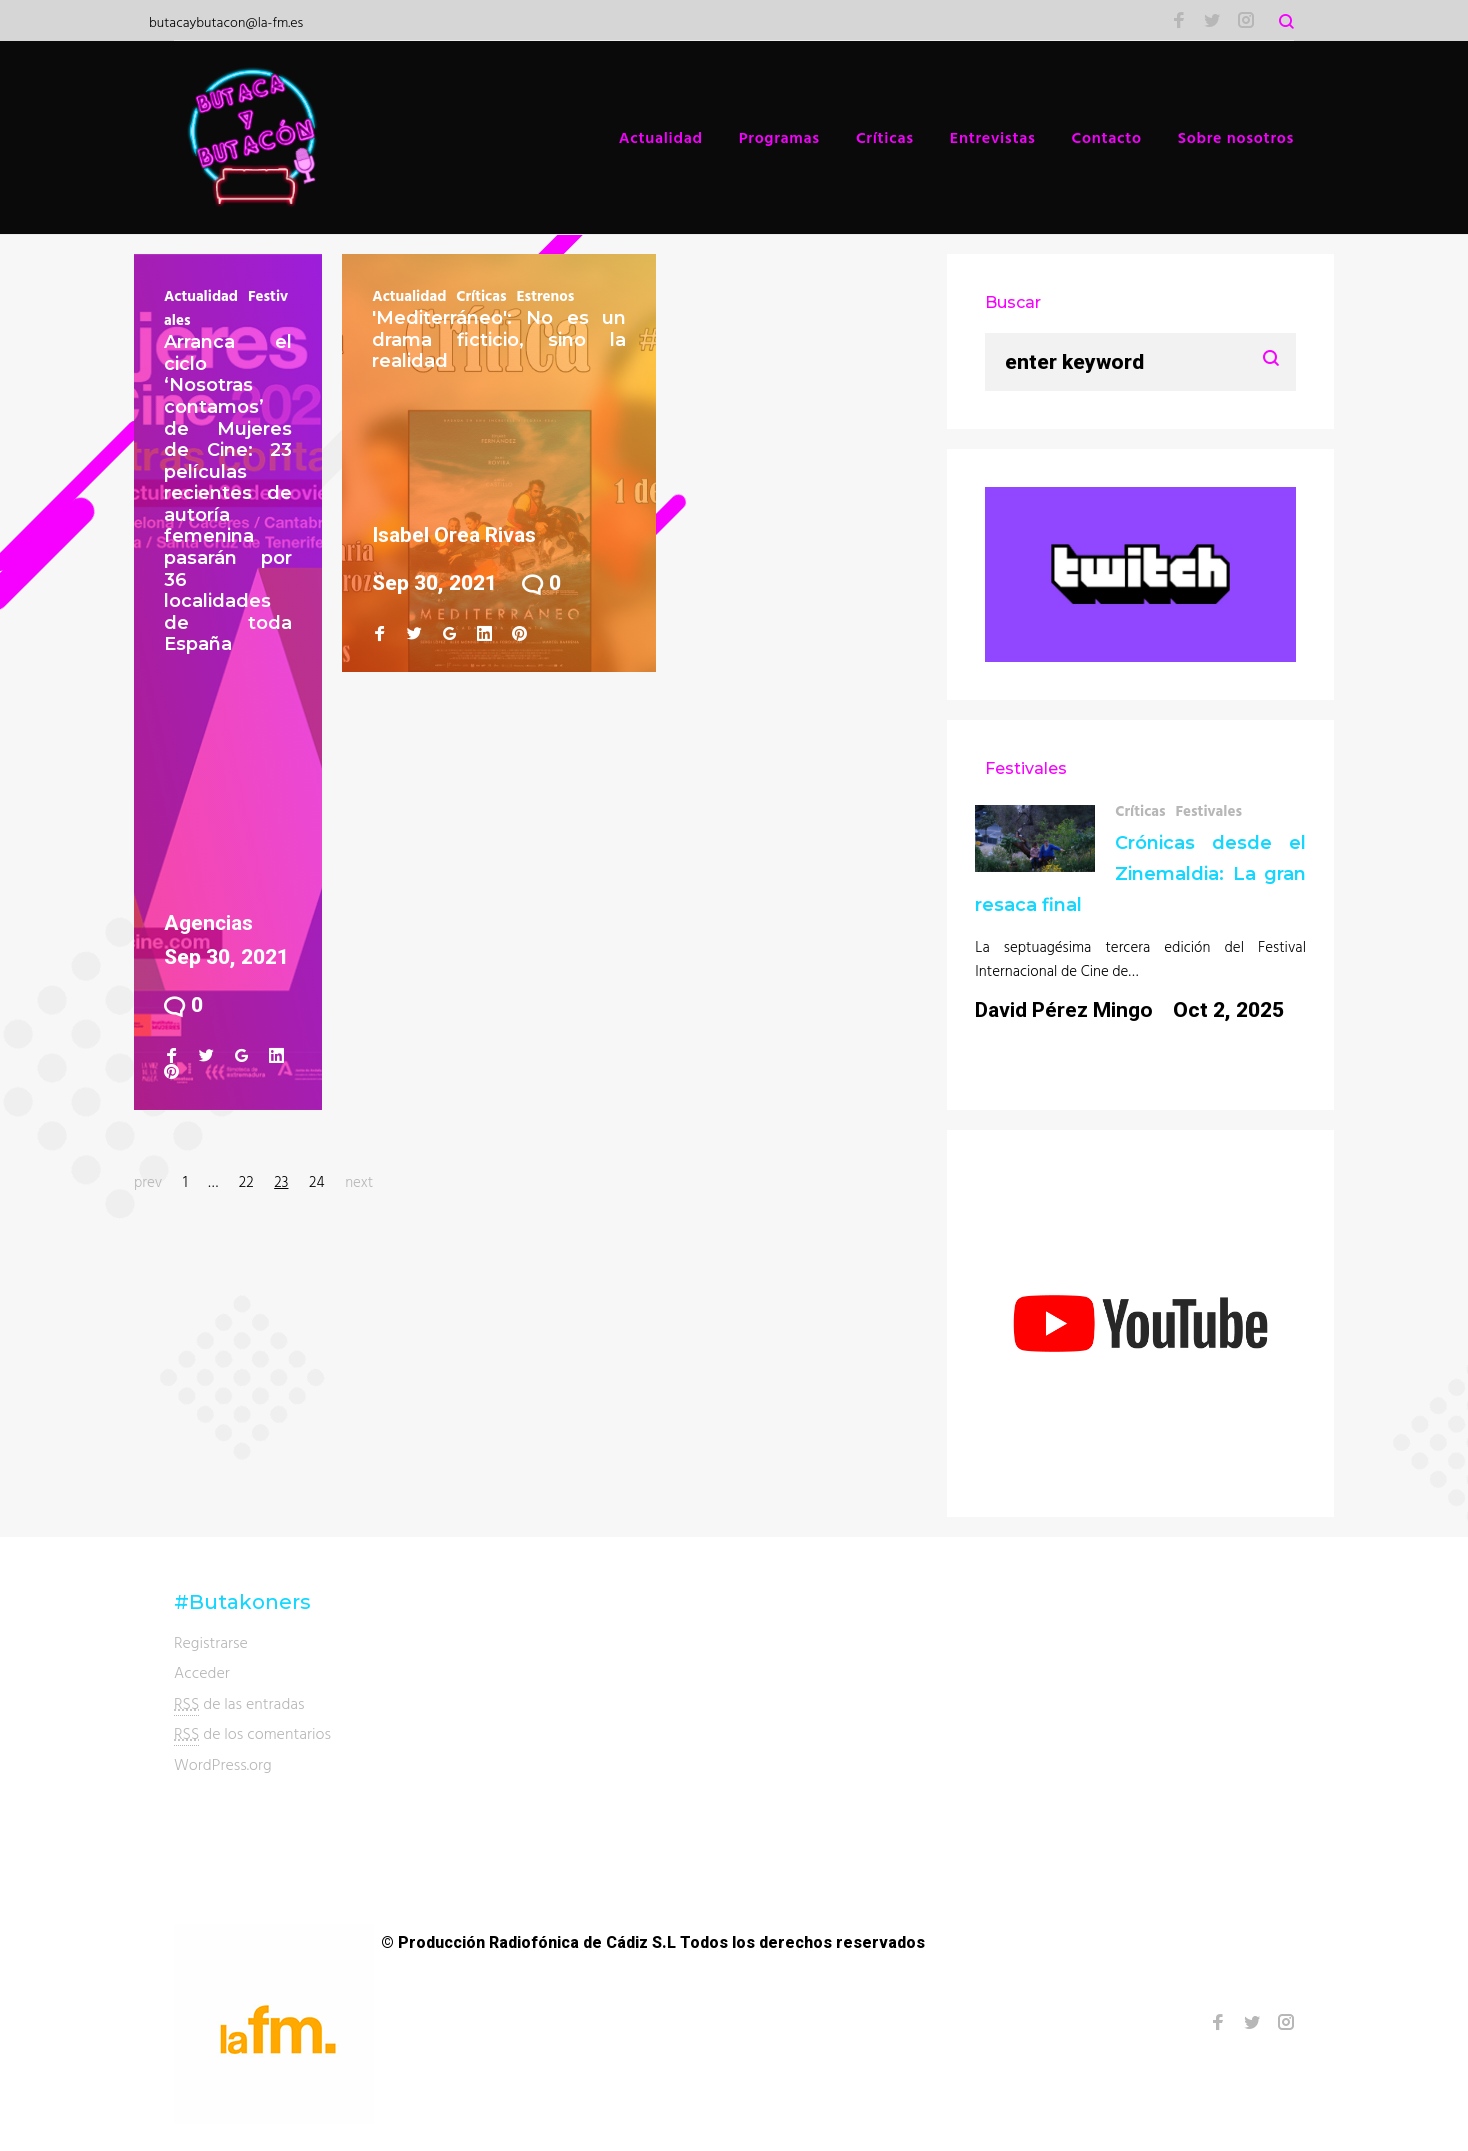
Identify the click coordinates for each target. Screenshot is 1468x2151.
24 (316, 1181)
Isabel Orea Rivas (454, 535)
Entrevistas (993, 137)
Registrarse (211, 1642)
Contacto (1107, 137)
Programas (779, 137)
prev (148, 1181)
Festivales (1208, 810)
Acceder (202, 1672)
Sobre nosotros (1236, 137)
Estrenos (545, 295)
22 (246, 1181)
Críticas (885, 137)
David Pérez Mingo (1064, 1010)
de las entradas (239, 1703)
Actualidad (661, 137)
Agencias (208, 923)
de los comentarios (252, 1733)
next (359, 1181)
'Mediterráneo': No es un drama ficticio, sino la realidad (499, 339)
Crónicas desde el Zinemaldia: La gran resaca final (1140, 874)
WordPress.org (223, 1764)
